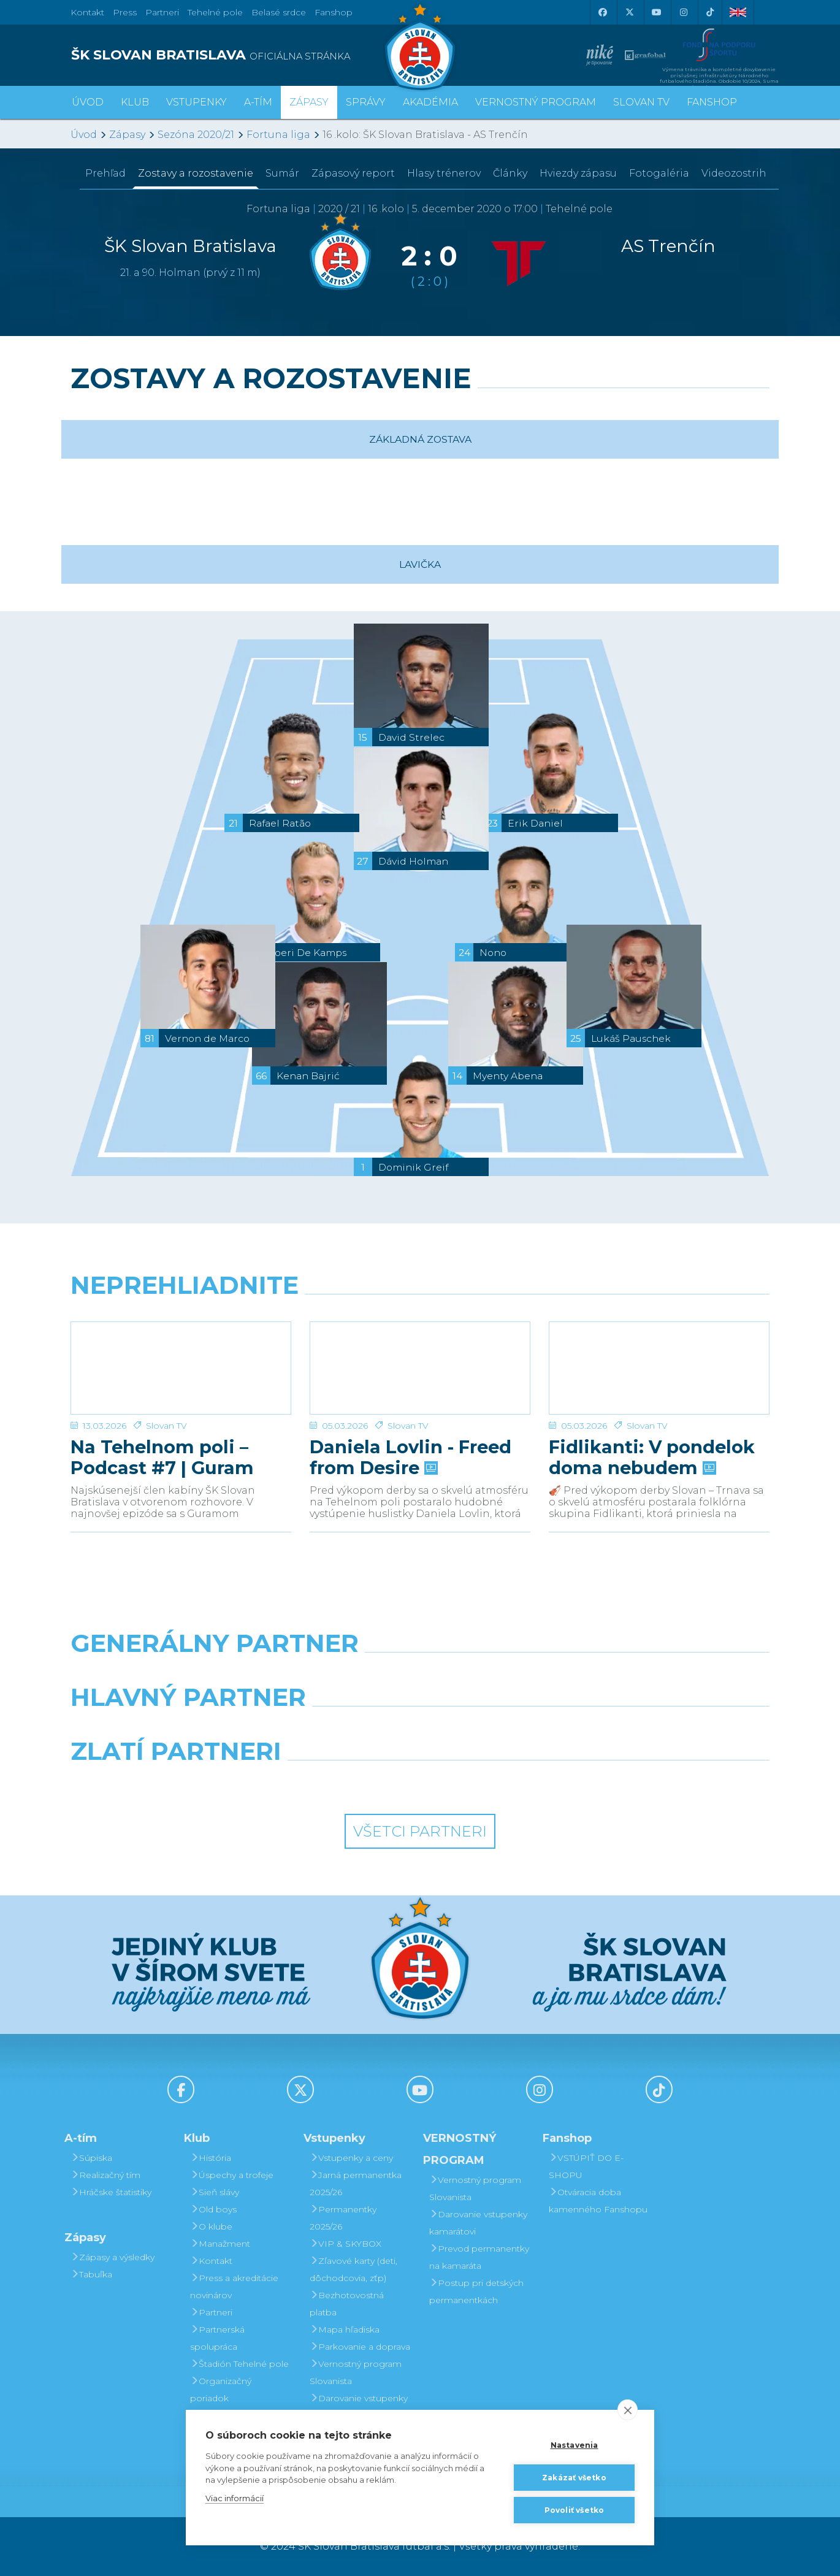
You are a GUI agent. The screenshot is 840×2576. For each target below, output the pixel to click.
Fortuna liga (278, 134)
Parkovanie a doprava (360, 2346)
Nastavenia (574, 2445)
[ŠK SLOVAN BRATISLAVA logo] (241, 55)
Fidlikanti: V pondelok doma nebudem (652, 1457)
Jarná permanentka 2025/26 (356, 2183)
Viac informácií (234, 2498)
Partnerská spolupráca (217, 2338)
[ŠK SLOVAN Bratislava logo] (420, 46)
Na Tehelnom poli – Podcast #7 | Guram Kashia (162, 1457)
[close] (627, 2409)
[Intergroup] (330, 1782)
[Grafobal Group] (509, 1782)
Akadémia (430, 102)
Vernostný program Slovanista (356, 2372)
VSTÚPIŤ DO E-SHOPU (586, 2166)
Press (125, 12)
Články (510, 173)
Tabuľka (91, 2274)
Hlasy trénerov (444, 173)
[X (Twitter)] (629, 12)
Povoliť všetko (574, 2510)
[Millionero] (509, 1728)
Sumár (282, 173)
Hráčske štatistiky (111, 2192)
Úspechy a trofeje (231, 2174)
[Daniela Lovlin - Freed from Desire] (420, 1368)
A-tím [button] (258, 102)
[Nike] (420, 1674)
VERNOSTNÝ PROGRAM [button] (535, 102)
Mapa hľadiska (345, 2329)
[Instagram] (683, 12)
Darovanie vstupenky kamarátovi (359, 2407)
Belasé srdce (278, 12)
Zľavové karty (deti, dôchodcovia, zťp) (353, 2269)
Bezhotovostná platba (347, 2304)
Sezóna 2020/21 (196, 134)
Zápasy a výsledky (113, 2257)
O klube (211, 2226)
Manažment (220, 2243)
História (210, 2157)
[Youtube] (656, 12)
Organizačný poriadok (220, 2389)
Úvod (88, 102)
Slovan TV (166, 1425)
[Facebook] (602, 12)
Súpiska (91, 2157)
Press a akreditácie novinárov (234, 2286)
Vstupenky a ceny (351, 2157)
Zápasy (127, 134)
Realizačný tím (105, 2174)
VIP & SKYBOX (345, 2243)
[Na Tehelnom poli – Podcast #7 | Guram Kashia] (181, 1368)
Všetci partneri (420, 1831)
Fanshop (334, 12)
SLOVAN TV (641, 102)
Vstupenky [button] (196, 102)
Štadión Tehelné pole (239, 2363)
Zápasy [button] (309, 102)
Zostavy (195, 173)
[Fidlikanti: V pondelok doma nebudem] (659, 1368)
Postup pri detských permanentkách (476, 2291)
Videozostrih (733, 173)
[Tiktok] (710, 12)
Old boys (213, 2209)
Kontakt (211, 2260)
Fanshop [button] (712, 102)
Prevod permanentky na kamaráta (479, 2257)
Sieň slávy (214, 2192)
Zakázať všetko (574, 2477)
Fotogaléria (659, 173)
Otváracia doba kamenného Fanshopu (598, 2201)
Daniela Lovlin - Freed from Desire (410, 1457)
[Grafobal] (330, 1728)
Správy (366, 102)
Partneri (211, 2312)
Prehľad (105, 173)
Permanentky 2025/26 (343, 2218)
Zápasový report (353, 173)
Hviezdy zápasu (578, 173)
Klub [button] (135, 102)
